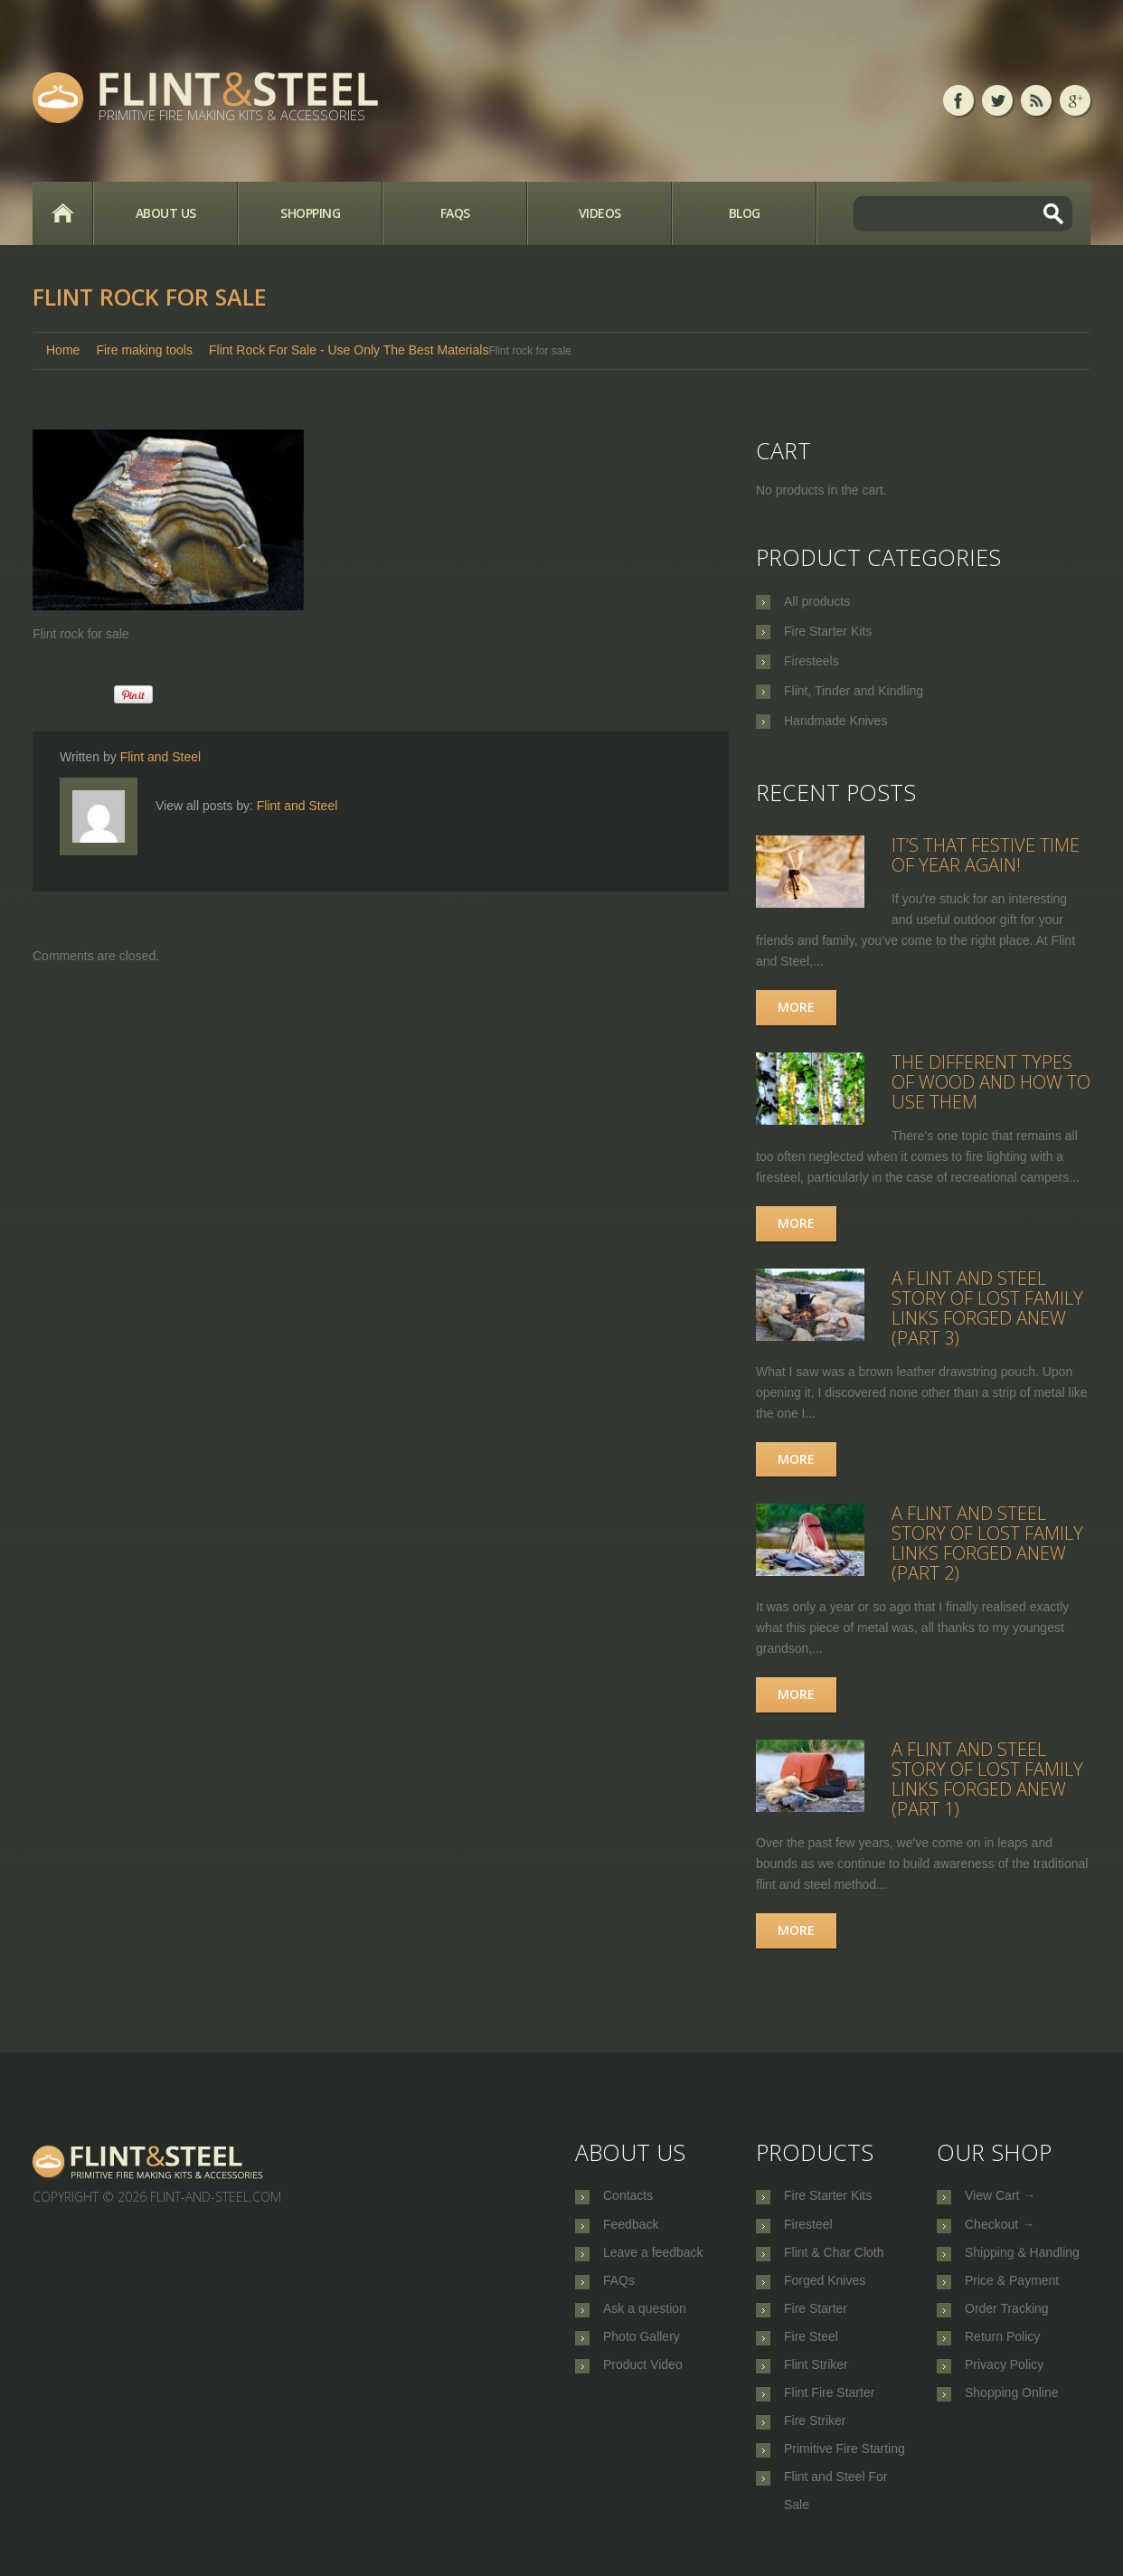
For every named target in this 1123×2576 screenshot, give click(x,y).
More (796, 1006)
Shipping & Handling (1022, 2256)
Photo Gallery (641, 2345)
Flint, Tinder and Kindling (853, 691)
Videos (600, 213)
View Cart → (1000, 2196)
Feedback (630, 2226)
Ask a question (644, 2315)
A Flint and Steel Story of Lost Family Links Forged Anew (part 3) (987, 1308)
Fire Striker (814, 2435)
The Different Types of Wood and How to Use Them (991, 1082)
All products (817, 601)
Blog (744, 213)
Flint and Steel (161, 757)
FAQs (455, 213)
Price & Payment (1012, 2286)
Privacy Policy (1004, 2375)
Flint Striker (816, 2375)
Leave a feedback (653, 2256)
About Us (166, 213)
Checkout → (999, 2226)
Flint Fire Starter (829, 2405)
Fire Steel (811, 2345)
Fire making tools (144, 350)
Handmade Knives (835, 720)
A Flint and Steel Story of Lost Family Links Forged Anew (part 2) (987, 1543)
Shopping (310, 213)
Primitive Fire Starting (844, 2465)
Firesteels (811, 661)
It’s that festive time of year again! (986, 855)
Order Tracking (1007, 2315)
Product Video (643, 2375)
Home (62, 213)
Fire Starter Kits (828, 631)
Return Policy (1002, 2345)
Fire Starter (815, 2315)
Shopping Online (1012, 2405)
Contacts (628, 2196)
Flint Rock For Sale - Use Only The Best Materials (348, 350)
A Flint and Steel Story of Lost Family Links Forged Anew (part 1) (987, 1779)
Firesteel (808, 2226)
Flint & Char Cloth (833, 2256)
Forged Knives (824, 2286)
